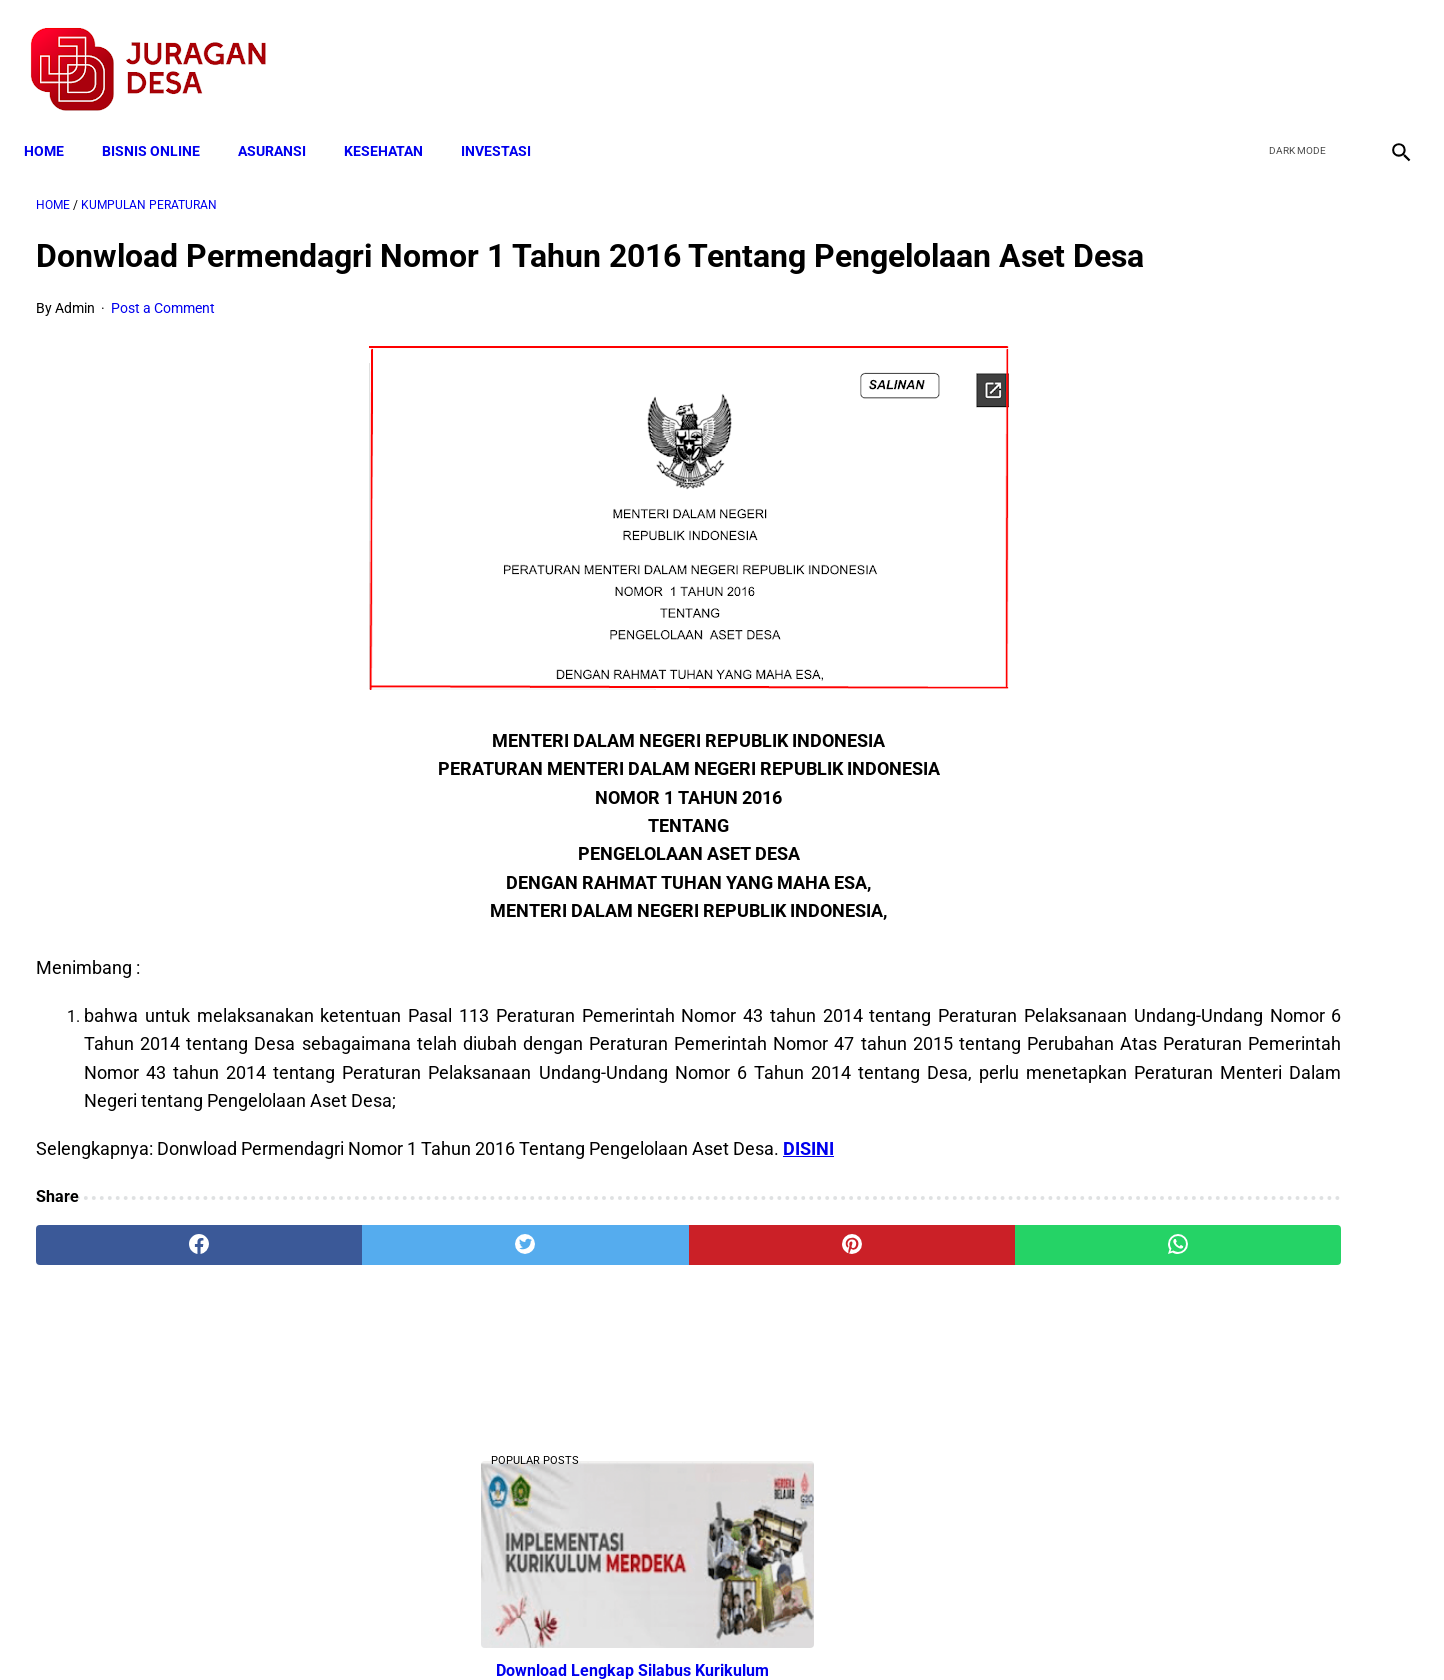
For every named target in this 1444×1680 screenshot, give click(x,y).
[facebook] (1245, 51)
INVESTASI (508, 122)
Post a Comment (163, 342)
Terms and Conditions (485, 1629)
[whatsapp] (844, 1307)
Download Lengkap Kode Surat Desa (1200, 1299)
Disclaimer (711, 1629)
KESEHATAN (395, 122)
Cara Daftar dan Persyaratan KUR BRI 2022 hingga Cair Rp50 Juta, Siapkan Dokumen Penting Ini (1204, 1175)
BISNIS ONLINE (163, 122)
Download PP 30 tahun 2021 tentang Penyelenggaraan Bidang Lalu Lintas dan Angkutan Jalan (1216, 850)
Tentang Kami (983, 1629)
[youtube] (1339, 51)
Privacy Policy (616, 1629)
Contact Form (877, 1629)
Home (56, 122)
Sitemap (788, 1629)
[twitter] (1292, 51)
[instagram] (1386, 51)
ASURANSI (284, 122)
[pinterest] (613, 1307)
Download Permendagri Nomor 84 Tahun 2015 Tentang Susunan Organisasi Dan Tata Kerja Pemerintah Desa (1215, 1424)
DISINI (808, 1210)
